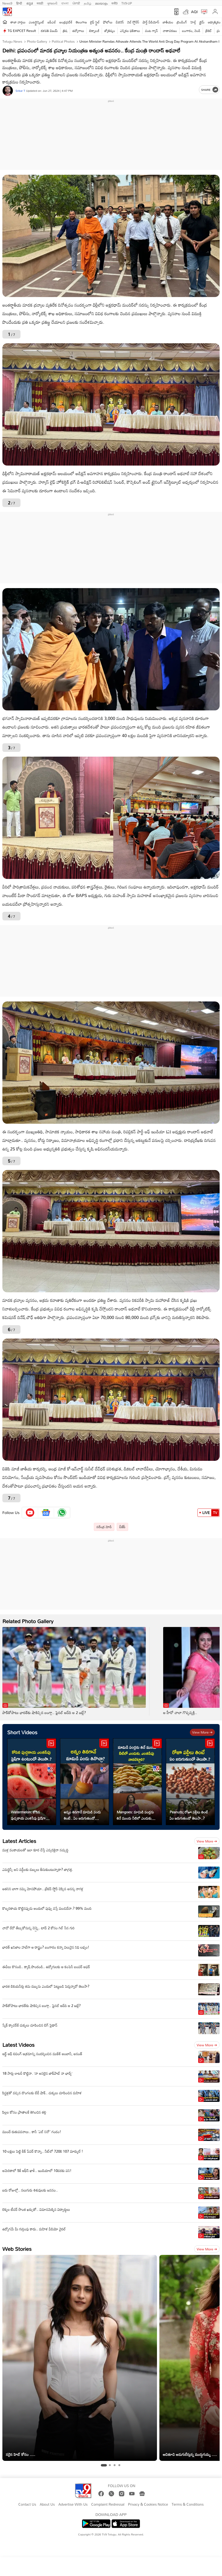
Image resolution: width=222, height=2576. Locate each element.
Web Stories (16, 2249)
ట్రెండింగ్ (182, 22)
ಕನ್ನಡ (29, 2)
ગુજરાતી (52, 2)
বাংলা (65, 2)
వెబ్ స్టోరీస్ (133, 22)
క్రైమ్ (201, 22)
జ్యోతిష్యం (109, 30)
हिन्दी (19, 2)
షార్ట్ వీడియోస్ (151, 22)
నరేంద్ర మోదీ (104, 1527)
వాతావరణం (170, 30)
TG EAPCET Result (22, 30)
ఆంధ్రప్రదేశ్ (65, 22)
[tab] (104, 2465)
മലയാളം (101, 2)
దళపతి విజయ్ (49, 30)
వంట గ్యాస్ (151, 30)
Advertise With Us (73, 2504)
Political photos (63, 41)
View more (202, 1732)
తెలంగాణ (81, 22)
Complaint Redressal (107, 2504)
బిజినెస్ (120, 22)
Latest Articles (19, 1841)
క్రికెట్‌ (208, 30)
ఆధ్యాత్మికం (214, 22)
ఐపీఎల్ (52, 22)
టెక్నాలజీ (94, 30)
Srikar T (20, 91)
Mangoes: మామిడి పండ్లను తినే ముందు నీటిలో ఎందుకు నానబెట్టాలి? (135, 1815)
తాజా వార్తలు (17, 22)
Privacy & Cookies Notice (148, 2504)
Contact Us (27, 2504)
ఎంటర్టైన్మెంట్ (36, 22)
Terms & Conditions (188, 2504)
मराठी (40, 2)
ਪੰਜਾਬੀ (76, 2)
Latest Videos (18, 2045)
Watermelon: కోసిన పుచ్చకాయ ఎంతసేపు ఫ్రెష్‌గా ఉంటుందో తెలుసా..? (28, 1815)
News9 (7, 2)
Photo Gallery (36, 41)
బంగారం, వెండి (191, 30)
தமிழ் (87, 2)
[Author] (7, 90)
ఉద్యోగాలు (78, 30)
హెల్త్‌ (193, 22)
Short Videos (22, 1732)
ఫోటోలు (108, 22)
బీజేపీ (122, 1527)
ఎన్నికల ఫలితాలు (130, 30)
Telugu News (12, 41)
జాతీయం (168, 22)
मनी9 (114, 2)
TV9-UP (126, 2)
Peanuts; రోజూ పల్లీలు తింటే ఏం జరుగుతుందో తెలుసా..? (189, 1815)
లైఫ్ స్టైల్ (95, 22)
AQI (194, 12)
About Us (47, 2504)
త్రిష (65, 30)
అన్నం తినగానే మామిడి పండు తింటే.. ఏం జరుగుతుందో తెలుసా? (82, 1815)
